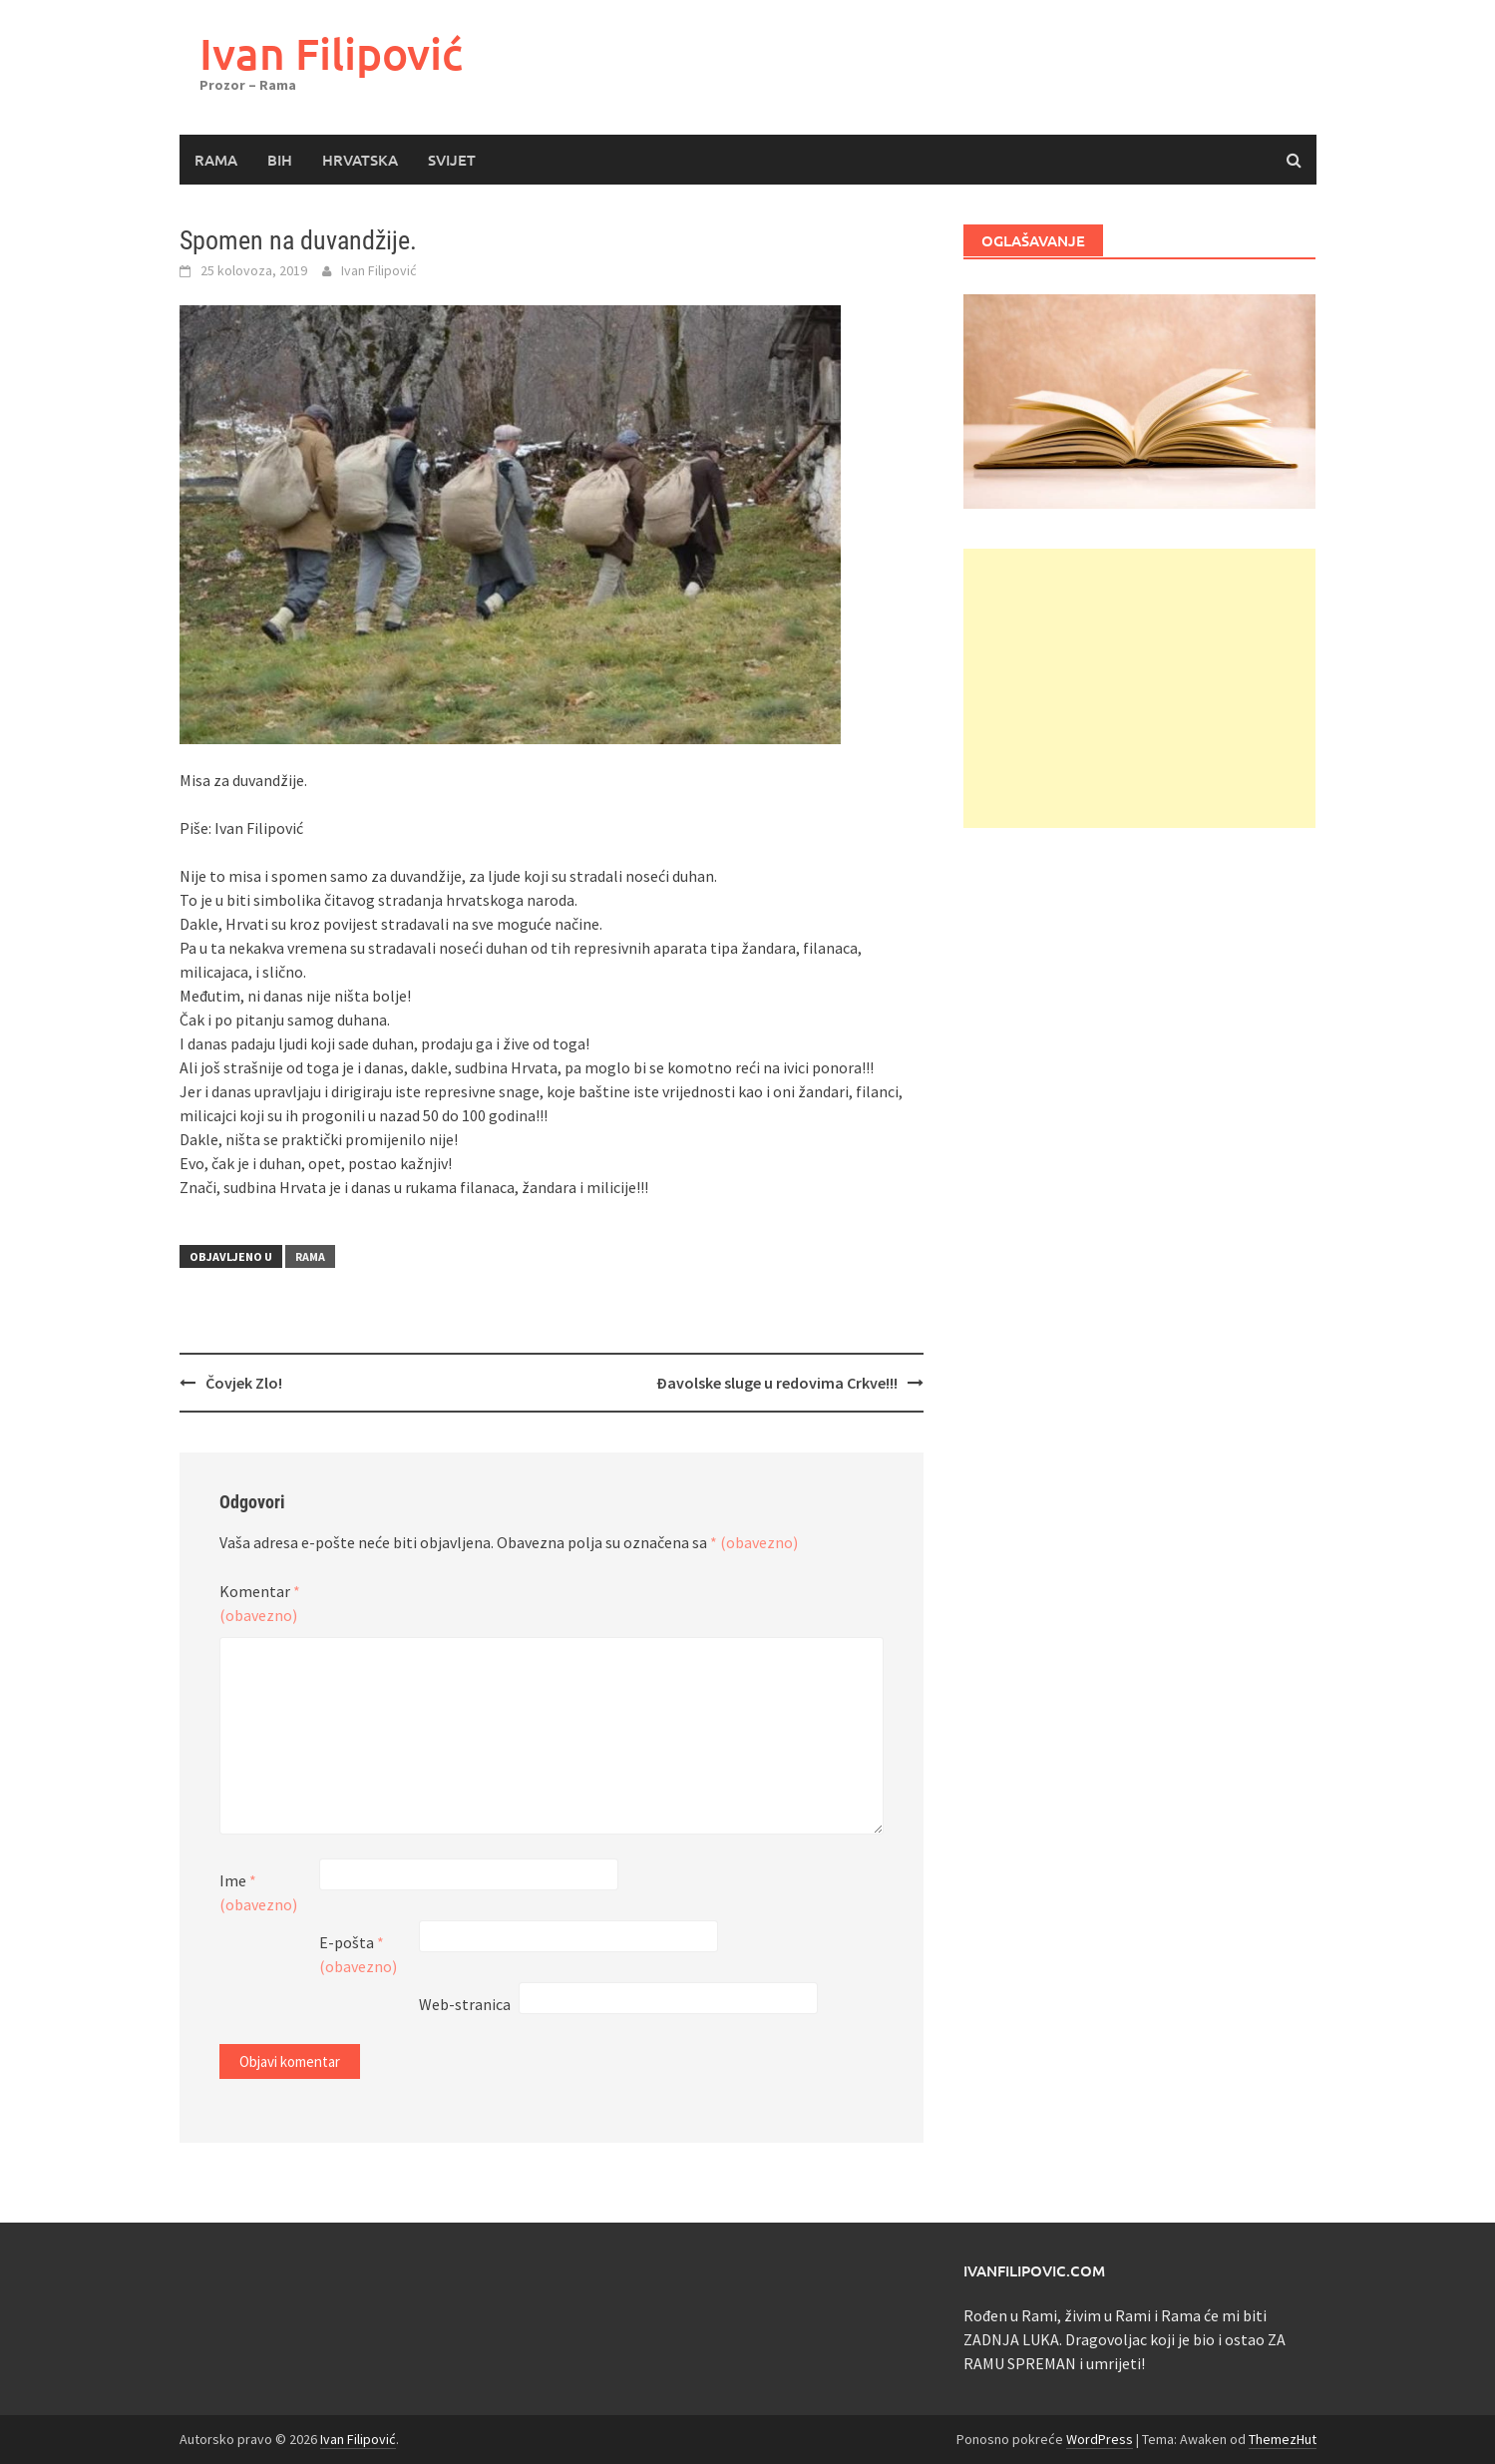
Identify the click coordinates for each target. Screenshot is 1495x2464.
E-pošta (358, 1954)
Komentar (259, 1603)
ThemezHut (1282, 2439)
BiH (279, 160)
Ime (258, 1892)
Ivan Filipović (331, 53)
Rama (215, 160)
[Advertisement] (1139, 688)
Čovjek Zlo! (243, 1383)
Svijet (452, 160)
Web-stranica (465, 2004)
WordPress (1099, 2439)
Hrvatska (360, 160)
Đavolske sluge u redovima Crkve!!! (777, 1383)
